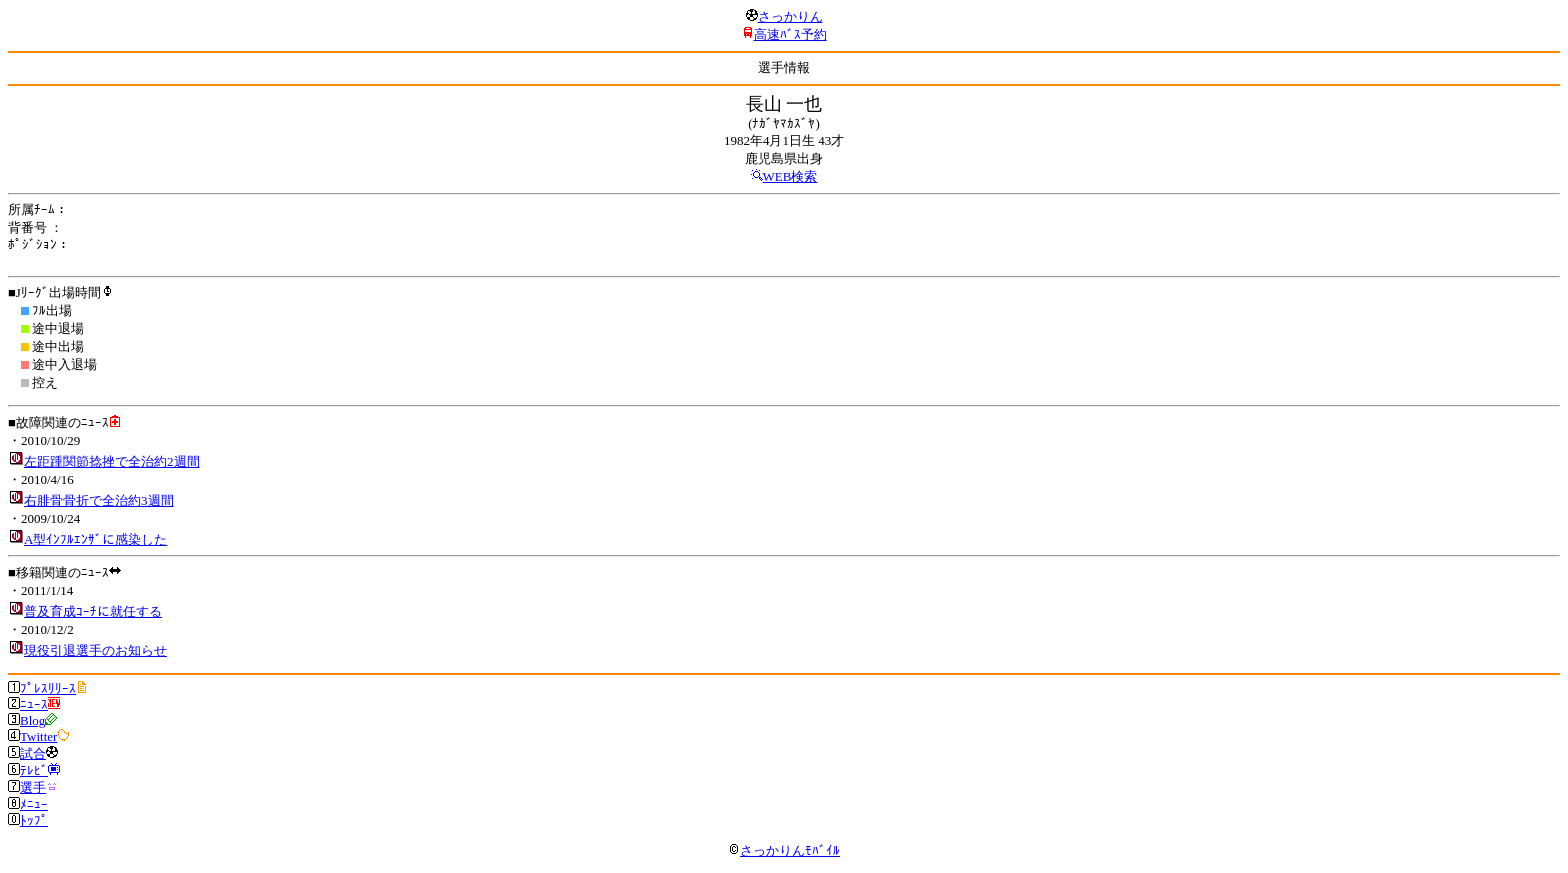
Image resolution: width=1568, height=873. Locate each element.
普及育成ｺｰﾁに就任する (93, 611)
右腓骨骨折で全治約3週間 (99, 500)
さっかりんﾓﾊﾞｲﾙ (784, 850)
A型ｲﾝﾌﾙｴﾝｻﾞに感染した (95, 539)
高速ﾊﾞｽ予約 (790, 34)
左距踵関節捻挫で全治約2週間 (112, 461)
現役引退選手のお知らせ (95, 650)
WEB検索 (790, 176)
